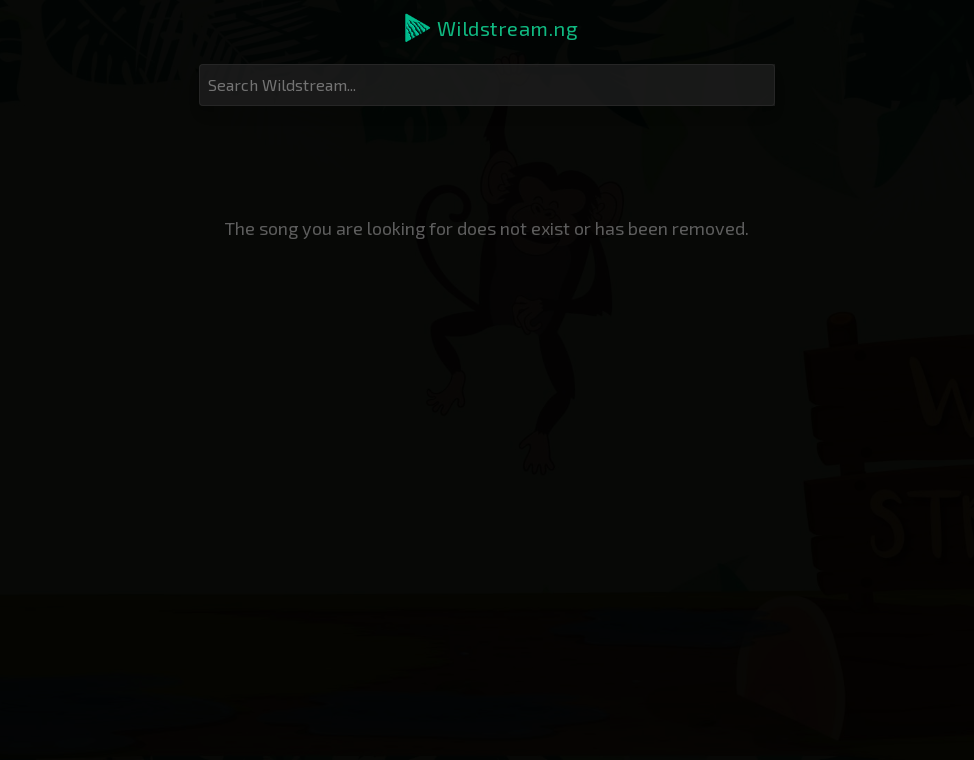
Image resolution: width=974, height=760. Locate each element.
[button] (490, 28)
